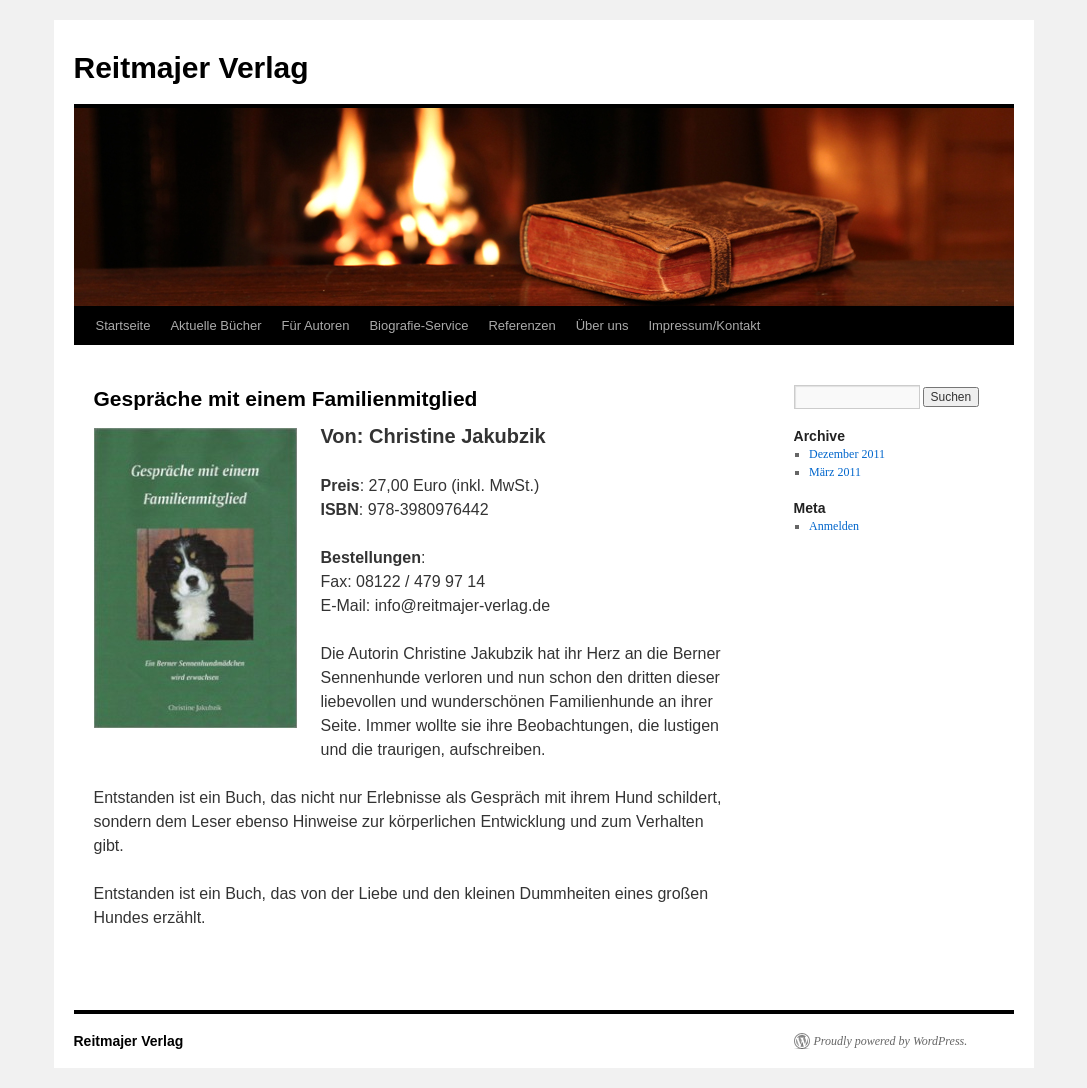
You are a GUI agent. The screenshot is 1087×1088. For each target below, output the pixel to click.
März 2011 (835, 472)
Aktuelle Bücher (215, 325)
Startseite (123, 325)
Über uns (602, 325)
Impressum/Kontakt (704, 325)
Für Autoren (315, 325)
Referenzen (521, 325)
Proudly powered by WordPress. (891, 1041)
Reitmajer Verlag (191, 67)
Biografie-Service (418, 325)
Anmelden (834, 526)
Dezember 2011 (847, 454)
